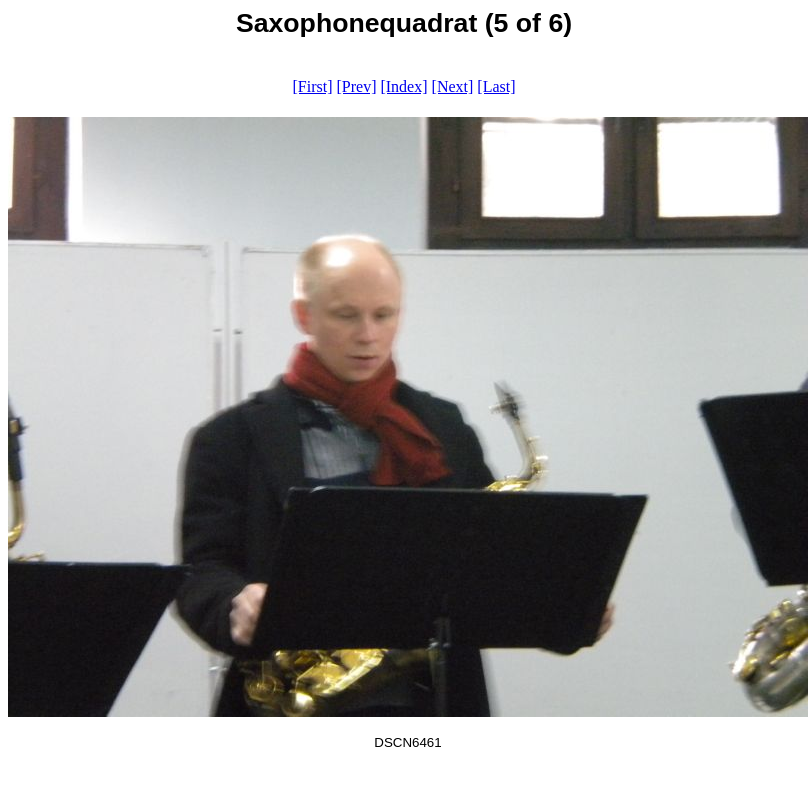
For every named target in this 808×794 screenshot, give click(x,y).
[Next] (453, 86)
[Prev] (356, 86)
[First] (312, 86)
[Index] (403, 86)
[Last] (496, 86)
